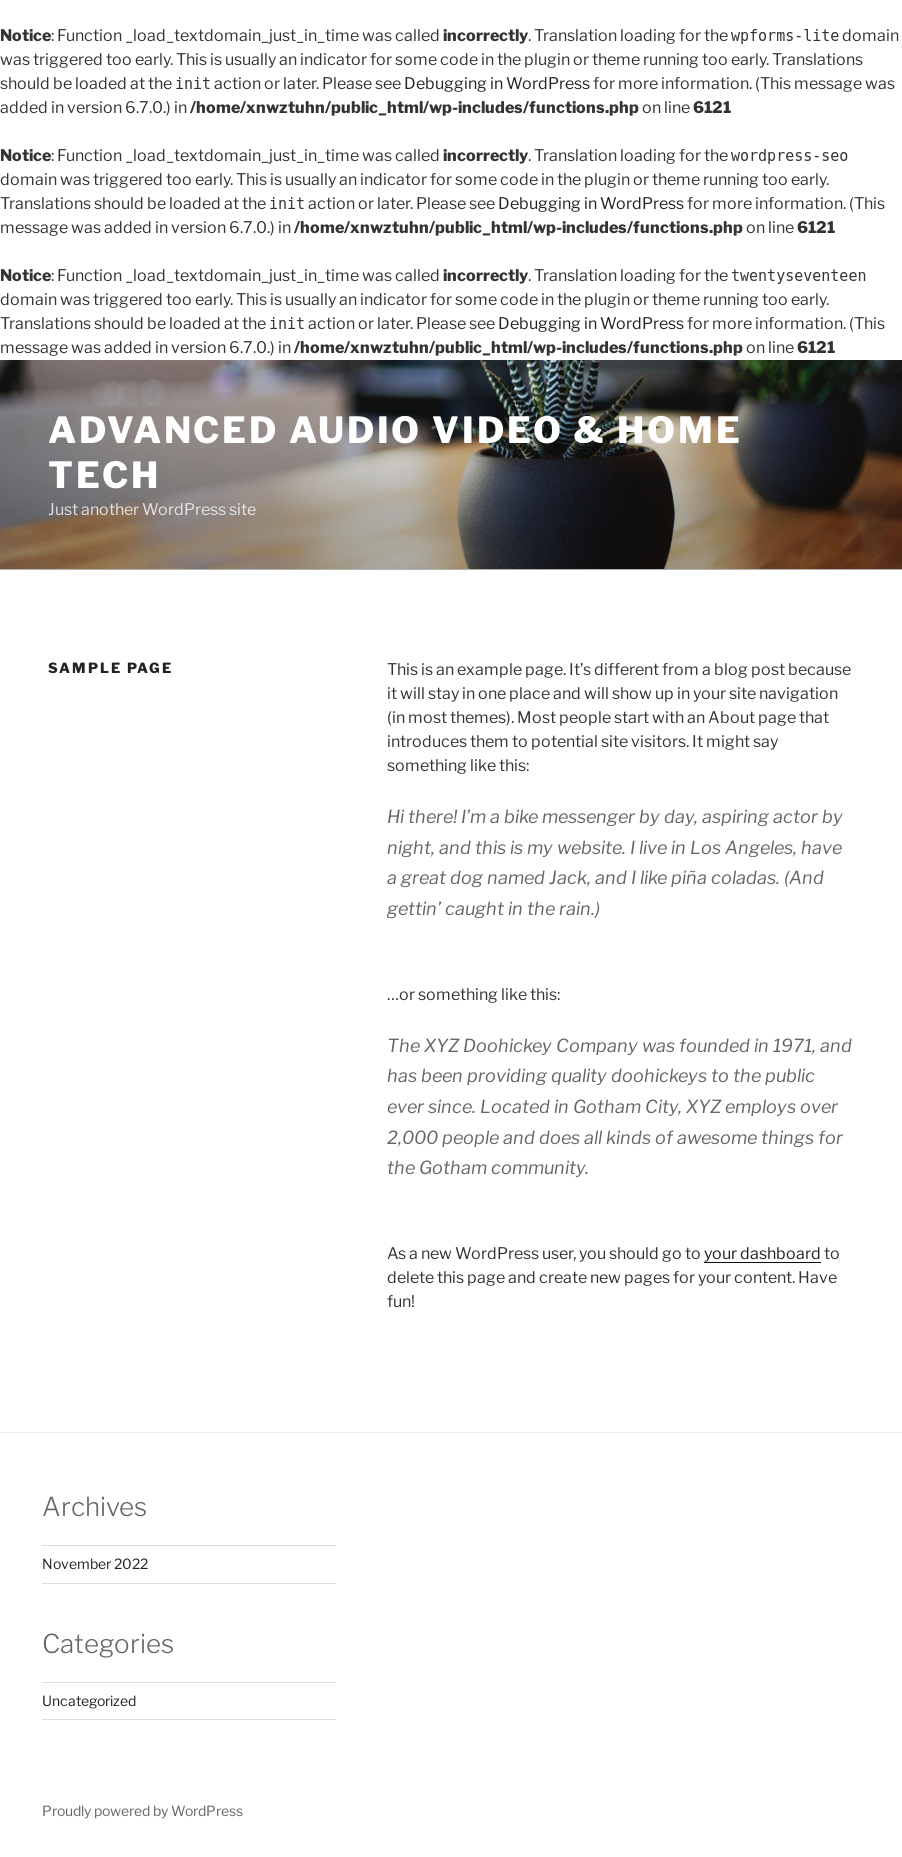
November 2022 (95, 1563)
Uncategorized (89, 1700)
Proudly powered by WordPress (142, 1810)
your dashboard (762, 1253)
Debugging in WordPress (497, 83)
